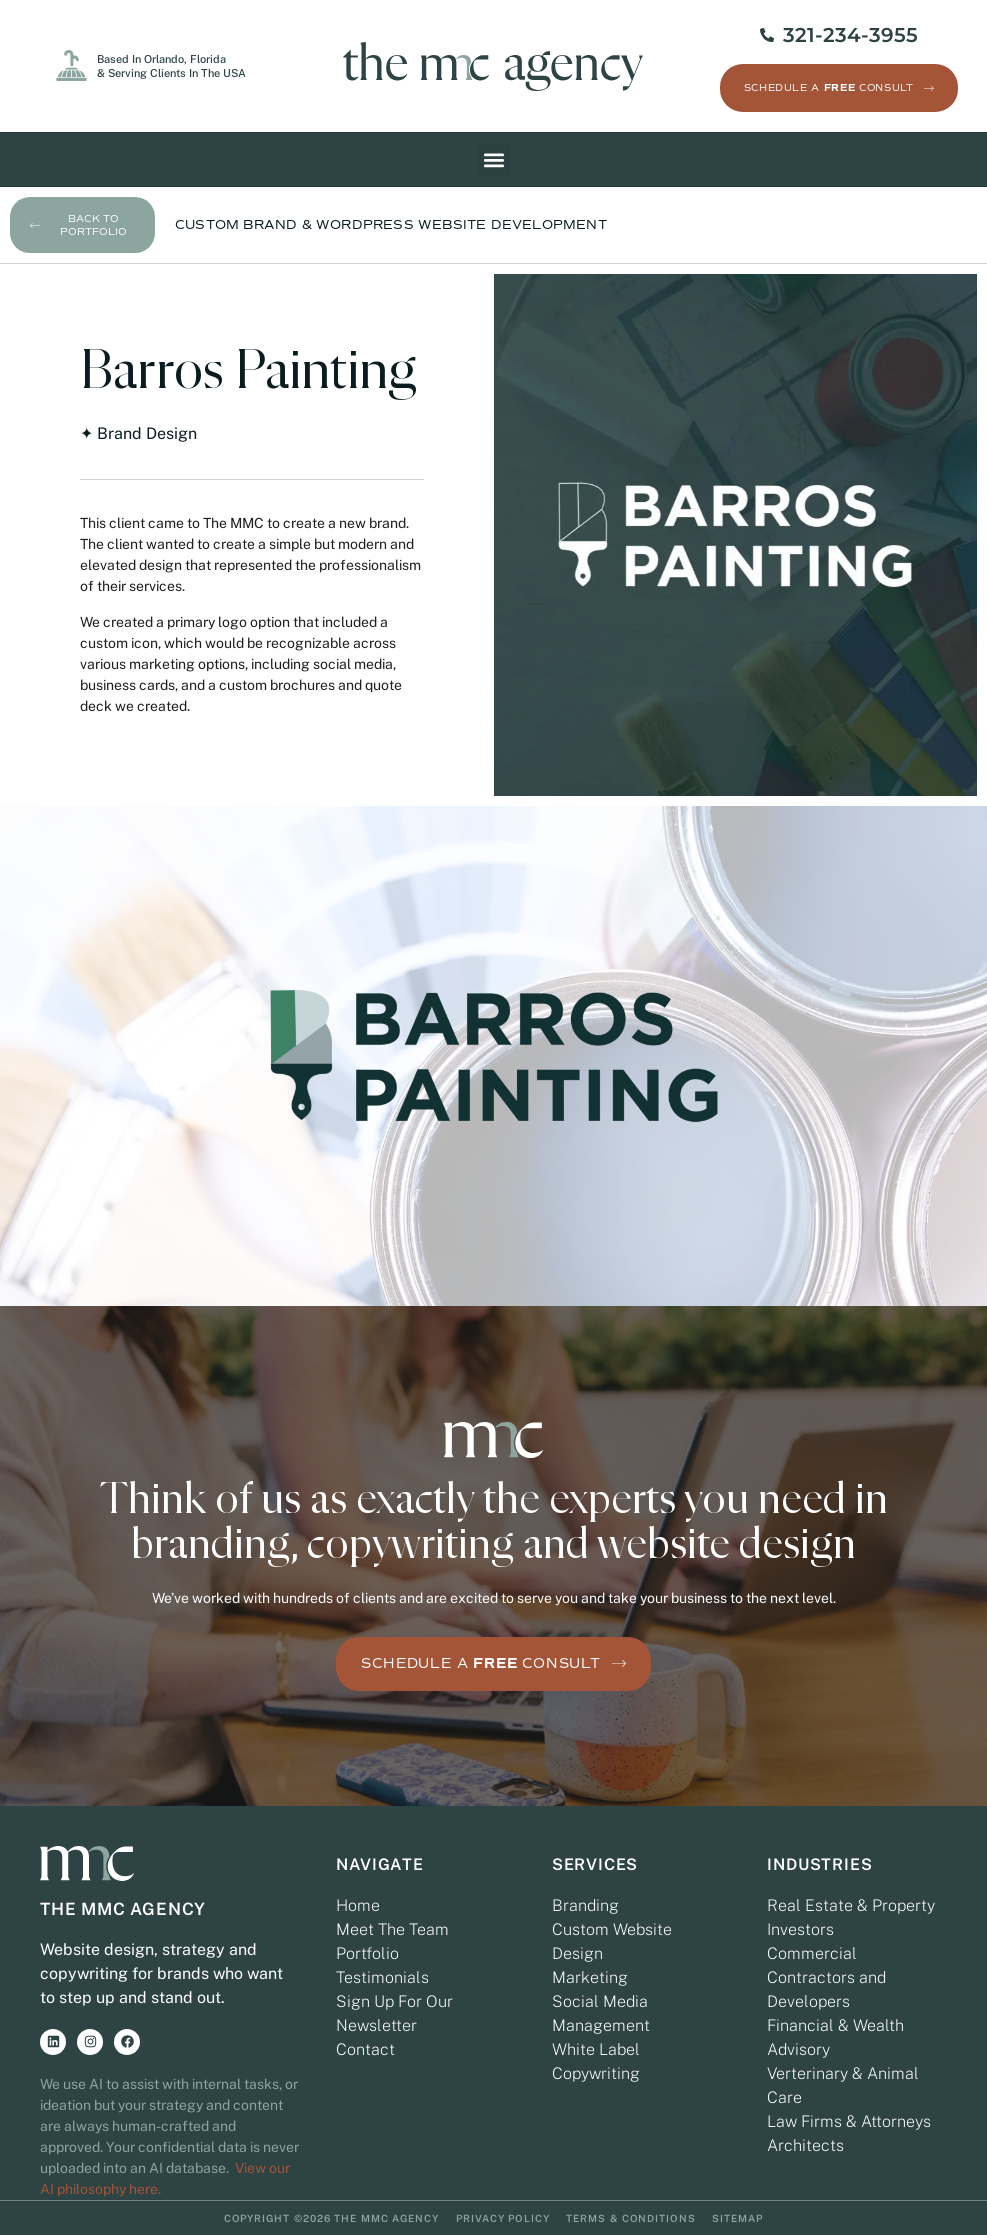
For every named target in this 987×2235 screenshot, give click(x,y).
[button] (493, 160)
